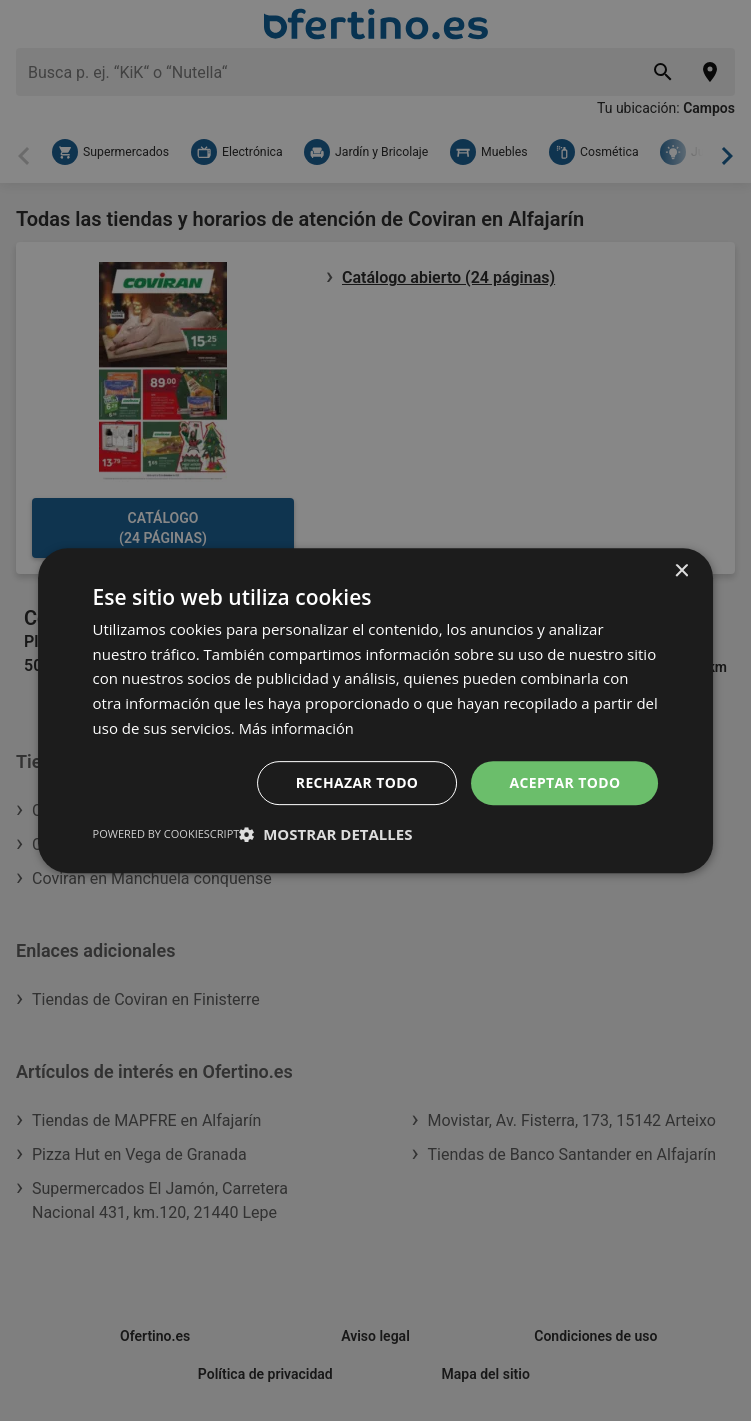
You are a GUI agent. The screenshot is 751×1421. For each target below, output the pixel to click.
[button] (325, 834)
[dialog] (376, 711)
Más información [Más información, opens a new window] (297, 728)
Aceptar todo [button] (564, 782)
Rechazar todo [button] (356, 782)
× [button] (680, 571)
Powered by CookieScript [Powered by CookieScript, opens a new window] (166, 833)
